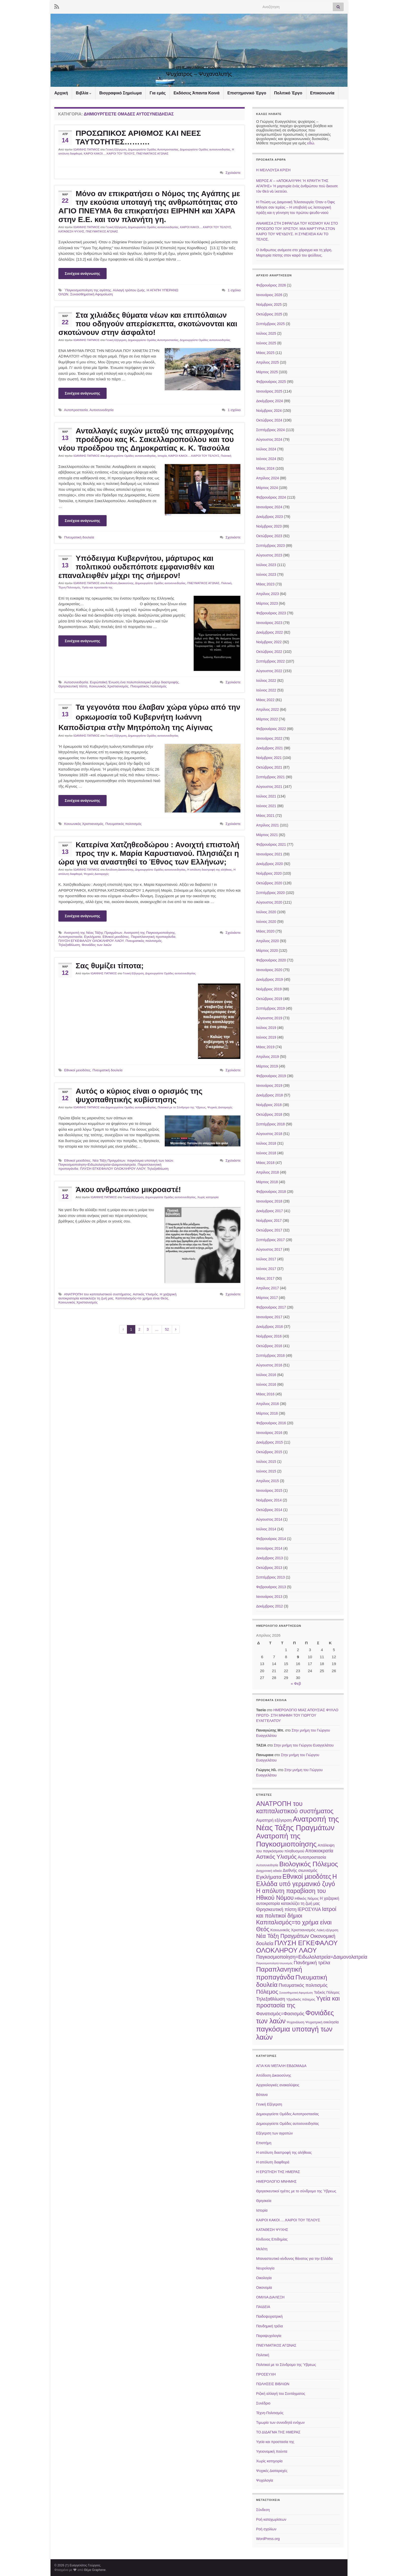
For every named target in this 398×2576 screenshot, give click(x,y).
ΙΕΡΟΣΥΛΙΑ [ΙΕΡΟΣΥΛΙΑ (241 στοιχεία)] (309, 1909)
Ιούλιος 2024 (266, 449)
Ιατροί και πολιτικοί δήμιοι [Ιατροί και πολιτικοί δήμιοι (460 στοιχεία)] (296, 1912)
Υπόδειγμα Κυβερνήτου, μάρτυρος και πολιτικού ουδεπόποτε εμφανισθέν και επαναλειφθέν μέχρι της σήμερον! (136, 567)
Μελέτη (261, 2249)
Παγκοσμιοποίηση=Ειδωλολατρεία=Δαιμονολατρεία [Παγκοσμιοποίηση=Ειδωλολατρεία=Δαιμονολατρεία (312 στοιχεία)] (311, 1957)
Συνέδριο (263, 2403)
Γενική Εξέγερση (116, 149)
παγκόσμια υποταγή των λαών (150, 1160)
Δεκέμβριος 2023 (269, 517)
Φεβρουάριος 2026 (271, 285)
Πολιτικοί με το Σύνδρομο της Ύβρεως (182, 1107)
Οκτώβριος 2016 (269, 1346)
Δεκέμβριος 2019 (269, 979)
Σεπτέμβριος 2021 (270, 777)
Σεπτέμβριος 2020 (270, 893)
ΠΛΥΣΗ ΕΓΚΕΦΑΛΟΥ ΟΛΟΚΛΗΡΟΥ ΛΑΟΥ (91, 941)
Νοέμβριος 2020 (269, 873)
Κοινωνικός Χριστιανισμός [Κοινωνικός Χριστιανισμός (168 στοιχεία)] (292, 1930)
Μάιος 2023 (265, 584)
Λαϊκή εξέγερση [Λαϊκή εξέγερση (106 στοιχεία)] (327, 1930)
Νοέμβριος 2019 (269, 989)
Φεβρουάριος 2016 (271, 1423)
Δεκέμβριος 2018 (269, 1095)
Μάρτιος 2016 (267, 1413)
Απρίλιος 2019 (267, 1057)
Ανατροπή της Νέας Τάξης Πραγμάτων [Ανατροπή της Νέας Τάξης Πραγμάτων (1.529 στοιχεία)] (297, 1823)
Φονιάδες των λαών (96, 945)
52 (167, 1329)
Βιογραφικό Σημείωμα (120, 93)
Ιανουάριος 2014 (269, 1548)
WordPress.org (268, 2539)
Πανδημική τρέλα (269, 2326)
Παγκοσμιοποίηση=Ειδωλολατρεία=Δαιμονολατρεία (97, 1164)
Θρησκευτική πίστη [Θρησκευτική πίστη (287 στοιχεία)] (276, 1909)
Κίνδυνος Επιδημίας (272, 2239)
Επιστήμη (263, 2143)
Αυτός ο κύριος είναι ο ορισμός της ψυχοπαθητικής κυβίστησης (139, 1095)
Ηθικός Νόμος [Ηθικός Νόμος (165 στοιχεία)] (307, 1898)
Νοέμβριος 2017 (269, 1220)
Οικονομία (264, 2287)
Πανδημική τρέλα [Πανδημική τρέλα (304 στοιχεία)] (312, 1962)
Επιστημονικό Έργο (246, 93)
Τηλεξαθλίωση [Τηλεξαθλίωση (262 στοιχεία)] (270, 1999)
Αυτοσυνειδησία (102, 410)
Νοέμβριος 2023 (269, 526)
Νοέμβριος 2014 (269, 1500)
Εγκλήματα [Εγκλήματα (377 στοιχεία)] (268, 1877)
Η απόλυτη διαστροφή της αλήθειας (209, 869)
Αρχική (61, 93)
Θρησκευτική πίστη (72, 686)
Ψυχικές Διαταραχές (96, 873)
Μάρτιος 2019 (267, 1066)
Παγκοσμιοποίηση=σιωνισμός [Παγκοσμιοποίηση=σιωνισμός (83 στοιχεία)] (274, 1963)
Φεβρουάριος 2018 (271, 1192)
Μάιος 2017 (265, 1278)
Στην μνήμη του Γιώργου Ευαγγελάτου (304, 1745)
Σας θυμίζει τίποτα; (110, 965)
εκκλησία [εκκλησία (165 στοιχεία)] (331, 2022)
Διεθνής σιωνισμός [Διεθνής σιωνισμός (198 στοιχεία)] (300, 1870)
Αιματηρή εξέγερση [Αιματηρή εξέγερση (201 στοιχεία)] (274, 1820)
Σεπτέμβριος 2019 (270, 1008)
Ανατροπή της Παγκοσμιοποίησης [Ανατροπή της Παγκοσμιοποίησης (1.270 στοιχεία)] (286, 1840)
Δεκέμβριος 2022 (269, 632)
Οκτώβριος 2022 (269, 652)
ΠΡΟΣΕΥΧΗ (266, 2374)
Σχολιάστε (233, 173)
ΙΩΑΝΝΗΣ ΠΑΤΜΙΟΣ (86, 149)
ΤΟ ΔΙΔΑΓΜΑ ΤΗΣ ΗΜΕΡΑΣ (278, 2432)
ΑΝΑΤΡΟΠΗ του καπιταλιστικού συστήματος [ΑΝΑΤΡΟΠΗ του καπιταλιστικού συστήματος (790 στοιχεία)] (295, 1807)
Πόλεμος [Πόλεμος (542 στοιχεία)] (267, 1991)
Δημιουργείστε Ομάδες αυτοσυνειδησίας (205, 149)
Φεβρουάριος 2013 (271, 1587)
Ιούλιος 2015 (266, 1462)
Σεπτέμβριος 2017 (270, 1240)
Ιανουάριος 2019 (269, 1085)
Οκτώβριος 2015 (269, 1452)
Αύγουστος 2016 (269, 1365)
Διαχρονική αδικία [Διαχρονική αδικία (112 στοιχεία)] (269, 1871)
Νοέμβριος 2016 (269, 1336)
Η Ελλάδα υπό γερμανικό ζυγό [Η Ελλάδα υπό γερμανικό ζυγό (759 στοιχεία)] (296, 1880)
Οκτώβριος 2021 (269, 767)
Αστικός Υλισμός (145, 1294)
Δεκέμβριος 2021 (269, 748)
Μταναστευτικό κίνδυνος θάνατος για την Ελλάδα (294, 2259)
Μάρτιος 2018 (267, 1182)
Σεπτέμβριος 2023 (270, 546)
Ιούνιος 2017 (266, 1269)
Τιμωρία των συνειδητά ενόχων (280, 2422)
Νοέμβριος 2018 (269, 1105)
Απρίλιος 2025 (267, 362)
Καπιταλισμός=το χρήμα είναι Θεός (142, 1298)
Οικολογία (264, 2278)
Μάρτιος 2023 (267, 603)
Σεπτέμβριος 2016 (270, 1355)
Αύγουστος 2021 (269, 787)
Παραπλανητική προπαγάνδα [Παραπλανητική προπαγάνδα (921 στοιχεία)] (279, 1973)
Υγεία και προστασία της (97, 587)
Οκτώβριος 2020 (269, 883)
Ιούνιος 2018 (266, 1153)
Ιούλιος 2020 (266, 912)
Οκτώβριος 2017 (269, 1230)
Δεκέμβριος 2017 (269, 1211)
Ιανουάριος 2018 (269, 1201)
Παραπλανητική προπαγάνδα (153, 937)
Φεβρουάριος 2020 (271, 960)
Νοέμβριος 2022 (269, 642)
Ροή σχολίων (266, 2529)
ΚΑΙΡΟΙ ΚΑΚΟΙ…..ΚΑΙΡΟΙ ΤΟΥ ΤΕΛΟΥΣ (288, 2220)
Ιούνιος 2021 (266, 806)
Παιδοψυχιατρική (269, 2316)
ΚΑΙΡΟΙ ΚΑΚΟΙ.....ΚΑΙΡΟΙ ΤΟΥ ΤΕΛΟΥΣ (109, 153)
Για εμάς (157, 93)
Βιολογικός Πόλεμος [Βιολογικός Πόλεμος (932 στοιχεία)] (308, 1864)
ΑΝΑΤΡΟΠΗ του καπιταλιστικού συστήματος (97, 1294)
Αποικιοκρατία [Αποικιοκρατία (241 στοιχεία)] (319, 1850)
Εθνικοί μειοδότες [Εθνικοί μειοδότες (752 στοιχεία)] (307, 1876)
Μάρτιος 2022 (267, 719)
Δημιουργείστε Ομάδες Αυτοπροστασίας (153, 149)
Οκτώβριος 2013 (269, 1568)
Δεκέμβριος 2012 (269, 1606)
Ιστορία (162, 455)
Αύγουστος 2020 (269, 902)
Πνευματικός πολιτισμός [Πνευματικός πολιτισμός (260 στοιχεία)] (303, 1985)
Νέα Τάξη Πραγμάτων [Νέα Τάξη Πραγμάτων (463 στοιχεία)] (282, 1936)
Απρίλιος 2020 (267, 941)
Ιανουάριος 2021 (269, 854)
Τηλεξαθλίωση (69, 945)
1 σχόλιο (234, 290)
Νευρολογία (265, 2268)
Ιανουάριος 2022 (269, 738)
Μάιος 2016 (265, 1394)
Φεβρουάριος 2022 (271, 729)
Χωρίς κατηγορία (208, 1197)
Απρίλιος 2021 (267, 825)
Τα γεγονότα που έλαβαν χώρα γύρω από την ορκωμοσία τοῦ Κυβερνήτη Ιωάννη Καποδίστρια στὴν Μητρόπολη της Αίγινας (149, 717)
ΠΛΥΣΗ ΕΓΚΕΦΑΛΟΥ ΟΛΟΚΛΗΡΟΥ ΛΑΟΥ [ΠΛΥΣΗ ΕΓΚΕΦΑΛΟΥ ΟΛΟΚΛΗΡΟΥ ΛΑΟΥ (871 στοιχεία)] (297, 1946)
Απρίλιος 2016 (267, 1404)
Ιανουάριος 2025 (269, 391)
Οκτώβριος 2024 (269, 420)
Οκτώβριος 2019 (269, 999)
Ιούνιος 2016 (266, 1384)
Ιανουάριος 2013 (269, 1597)
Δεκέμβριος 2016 (269, 1327)
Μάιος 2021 (265, 816)
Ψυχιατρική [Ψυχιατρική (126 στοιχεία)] (313, 2022)
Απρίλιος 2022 (267, 709)
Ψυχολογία (264, 2480)
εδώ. (311, 143)
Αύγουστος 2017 (269, 1249)
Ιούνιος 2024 (266, 459)
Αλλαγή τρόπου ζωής (129, 290)
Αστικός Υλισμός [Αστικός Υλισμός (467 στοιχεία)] (276, 1857)
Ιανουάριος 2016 (269, 1433)
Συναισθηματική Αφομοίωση (91, 294)
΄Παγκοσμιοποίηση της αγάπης (87, 290)
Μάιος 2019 (265, 1047)
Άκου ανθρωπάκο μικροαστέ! (128, 1189)
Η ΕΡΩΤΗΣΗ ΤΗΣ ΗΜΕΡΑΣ (278, 2172)
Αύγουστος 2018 (269, 1134)
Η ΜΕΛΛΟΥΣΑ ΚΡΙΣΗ (273, 170)
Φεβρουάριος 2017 (271, 1307)
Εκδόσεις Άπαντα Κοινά (197, 93)
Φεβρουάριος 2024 (271, 497)
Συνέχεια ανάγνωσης (82, 274)
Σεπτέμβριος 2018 (270, 1124)
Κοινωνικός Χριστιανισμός (109, 686)
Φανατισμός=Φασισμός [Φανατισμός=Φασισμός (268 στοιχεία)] (280, 2013)
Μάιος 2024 (265, 468)
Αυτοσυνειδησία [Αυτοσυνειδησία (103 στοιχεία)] (267, 1865)
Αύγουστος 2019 (269, 1018)
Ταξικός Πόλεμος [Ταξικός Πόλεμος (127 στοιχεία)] (327, 1992)
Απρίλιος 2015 (267, 1481)
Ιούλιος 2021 (266, 796)
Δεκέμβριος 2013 (269, 1558)
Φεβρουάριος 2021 (271, 844)
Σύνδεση (263, 2510)
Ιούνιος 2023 (266, 574)
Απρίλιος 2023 (267, 594)
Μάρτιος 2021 (267, 835)
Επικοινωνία (322, 93)
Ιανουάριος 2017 (269, 1317)
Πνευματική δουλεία (79, 537)
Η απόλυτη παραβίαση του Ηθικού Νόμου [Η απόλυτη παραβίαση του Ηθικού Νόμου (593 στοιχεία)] (291, 1894)
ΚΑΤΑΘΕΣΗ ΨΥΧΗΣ (71, 231)
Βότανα (262, 2095)
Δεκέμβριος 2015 (269, 1442)
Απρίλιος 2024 (267, 478)
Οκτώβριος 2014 (269, 1510)
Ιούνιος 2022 (266, 690)
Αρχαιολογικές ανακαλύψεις (277, 2085)
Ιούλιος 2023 (266, 565)
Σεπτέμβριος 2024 (270, 430)
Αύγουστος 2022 (269, 671)
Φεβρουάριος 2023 (271, 613)
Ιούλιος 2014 (266, 1529)
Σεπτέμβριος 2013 (270, 1577)
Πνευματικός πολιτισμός (148, 686)
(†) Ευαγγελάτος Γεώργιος (199, 66)
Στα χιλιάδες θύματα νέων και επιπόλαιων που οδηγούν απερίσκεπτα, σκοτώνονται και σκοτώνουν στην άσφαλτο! (147, 323)
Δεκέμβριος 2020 (269, 864)
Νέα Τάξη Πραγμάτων (108, 1160)
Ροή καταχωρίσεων (271, 2519)
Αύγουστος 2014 (269, 1519)
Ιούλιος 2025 (266, 333)
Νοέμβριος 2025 (269, 304)
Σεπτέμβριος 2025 (270, 324)
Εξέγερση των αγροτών (274, 2133)
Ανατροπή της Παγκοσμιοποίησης (149, 933)
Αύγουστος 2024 (269, 439)
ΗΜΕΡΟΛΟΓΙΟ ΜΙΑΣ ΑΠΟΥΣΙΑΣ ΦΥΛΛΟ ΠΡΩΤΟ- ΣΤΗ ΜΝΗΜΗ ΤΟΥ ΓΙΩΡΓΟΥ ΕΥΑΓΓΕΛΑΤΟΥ (297, 1715)
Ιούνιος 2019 (266, 1037)
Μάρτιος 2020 (267, 950)
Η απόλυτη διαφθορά (272, 2162)
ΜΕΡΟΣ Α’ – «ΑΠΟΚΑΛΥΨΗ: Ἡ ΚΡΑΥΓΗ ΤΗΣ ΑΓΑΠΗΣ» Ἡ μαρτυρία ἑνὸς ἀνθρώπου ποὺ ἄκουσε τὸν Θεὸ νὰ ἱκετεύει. (297, 186)
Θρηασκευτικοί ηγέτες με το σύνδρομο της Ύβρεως (296, 2191)
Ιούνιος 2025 (266, 343)
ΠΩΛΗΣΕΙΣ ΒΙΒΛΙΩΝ (272, 2384)
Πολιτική (226, 455)
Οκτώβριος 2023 (269, 536)
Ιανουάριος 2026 (269, 295)
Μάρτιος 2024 (267, 488)
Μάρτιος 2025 (267, 372)
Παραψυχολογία (268, 2336)
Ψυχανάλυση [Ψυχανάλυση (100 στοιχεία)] (295, 2022)
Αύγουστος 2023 (269, 555)
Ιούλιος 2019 (266, 1028)
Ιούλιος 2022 (266, 681)
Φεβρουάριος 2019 (271, 1076)
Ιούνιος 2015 (266, 1471)
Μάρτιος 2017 (267, 1298)
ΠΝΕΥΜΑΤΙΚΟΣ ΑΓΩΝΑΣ (152, 153)
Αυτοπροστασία (76, 410)
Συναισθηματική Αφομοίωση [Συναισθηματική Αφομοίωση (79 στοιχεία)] (296, 1992)
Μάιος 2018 (265, 1163)
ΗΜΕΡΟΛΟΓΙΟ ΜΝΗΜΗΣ (276, 2181)
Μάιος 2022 (265, 700)
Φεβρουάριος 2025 (271, 382)
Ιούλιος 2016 (266, 1375)
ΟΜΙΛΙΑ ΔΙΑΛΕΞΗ (270, 2297)
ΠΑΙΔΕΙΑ (263, 2307)
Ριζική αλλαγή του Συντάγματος (280, 2394)
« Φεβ (296, 1683)
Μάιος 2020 (265, 931)
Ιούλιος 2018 (266, 1143)
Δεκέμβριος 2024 (269, 401)
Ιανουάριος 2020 (269, 970)
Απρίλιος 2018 (267, 1172)
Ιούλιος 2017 (266, 1259)
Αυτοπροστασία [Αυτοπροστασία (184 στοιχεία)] (312, 1857)
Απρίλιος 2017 (267, 1288)
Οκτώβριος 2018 (269, 1114)
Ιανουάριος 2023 (269, 623)
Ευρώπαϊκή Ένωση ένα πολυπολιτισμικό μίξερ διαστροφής (134, 682)
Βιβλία (83, 93)
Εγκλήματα (92, 937)
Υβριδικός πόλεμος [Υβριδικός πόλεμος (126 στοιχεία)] (300, 1999)
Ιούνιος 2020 (266, 922)
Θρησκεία (263, 2201)
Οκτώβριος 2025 (269, 314)
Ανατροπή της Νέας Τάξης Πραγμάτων (93, 933)
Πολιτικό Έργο (288, 93)
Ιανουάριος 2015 (269, 1490)
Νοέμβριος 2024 (269, 411)
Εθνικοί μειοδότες (116, 937)
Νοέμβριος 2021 (269, 758)
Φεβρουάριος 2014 (271, 1539)
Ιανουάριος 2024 (269, 507)
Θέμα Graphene (95, 2570)
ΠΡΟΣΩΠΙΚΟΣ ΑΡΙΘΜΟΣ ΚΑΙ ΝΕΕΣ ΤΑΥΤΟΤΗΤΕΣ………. (138, 137)
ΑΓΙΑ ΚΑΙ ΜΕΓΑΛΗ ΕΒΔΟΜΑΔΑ (281, 2066)
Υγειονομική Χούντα (271, 2451)
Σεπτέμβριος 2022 (270, 661)
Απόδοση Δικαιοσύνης (120, 583)
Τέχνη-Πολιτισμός (69, 587)
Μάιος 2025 (265, 353)
